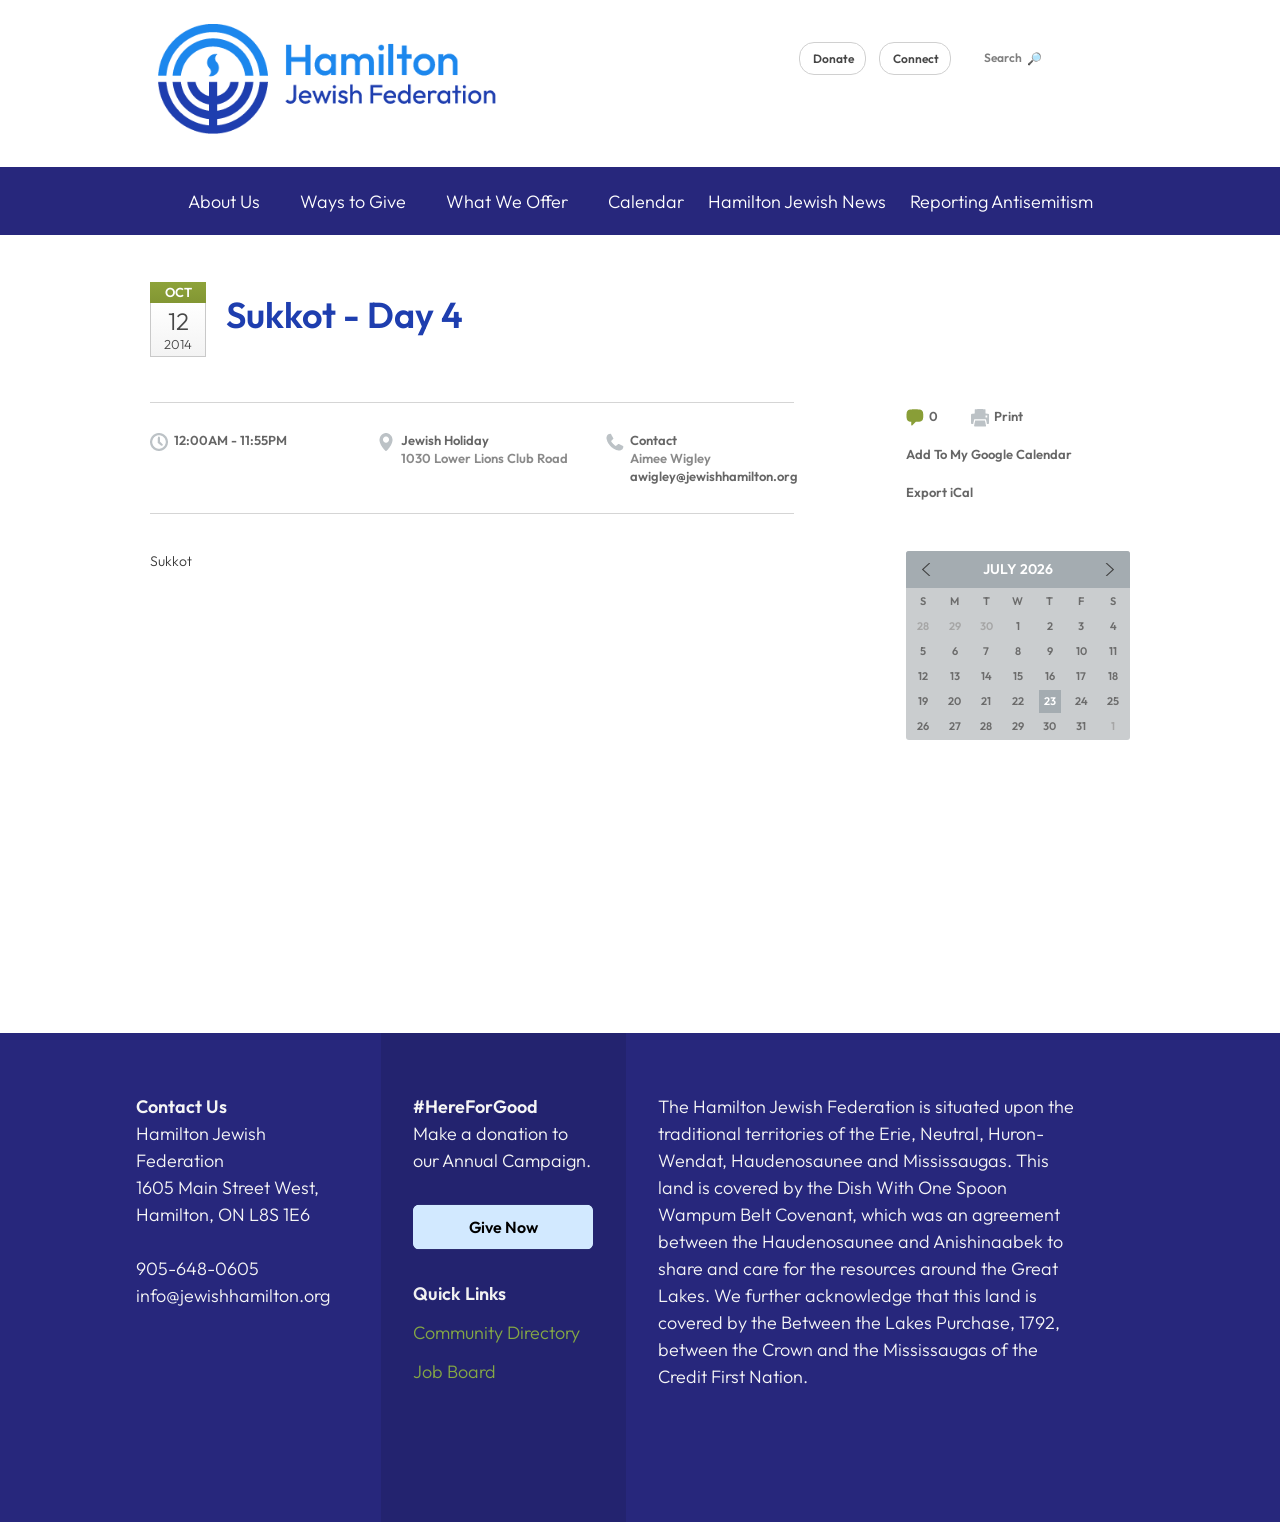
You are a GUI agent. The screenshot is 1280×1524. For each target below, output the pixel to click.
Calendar (646, 201)
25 (1113, 701)
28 (986, 726)
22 (1018, 701)
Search (1011, 57)
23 (1050, 701)
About (232, 201)
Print (997, 417)
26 (923, 726)
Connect (916, 58)
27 (955, 726)
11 (1113, 651)
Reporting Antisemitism (1001, 201)
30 (1049, 726)
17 (1081, 676)
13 (955, 676)
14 (986, 676)
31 (1081, 726)
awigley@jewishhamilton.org (714, 476)
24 (1081, 701)
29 (1018, 726)
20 (954, 701)
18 (1113, 676)
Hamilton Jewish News (797, 201)
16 (1050, 676)
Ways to (361, 201)
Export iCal (939, 492)
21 (986, 701)
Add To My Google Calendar (989, 454)
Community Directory (496, 1332)
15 (1018, 676)
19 (923, 701)
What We (515, 201)
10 (1081, 651)
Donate (833, 58)
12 (923, 676)
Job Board (454, 1371)
